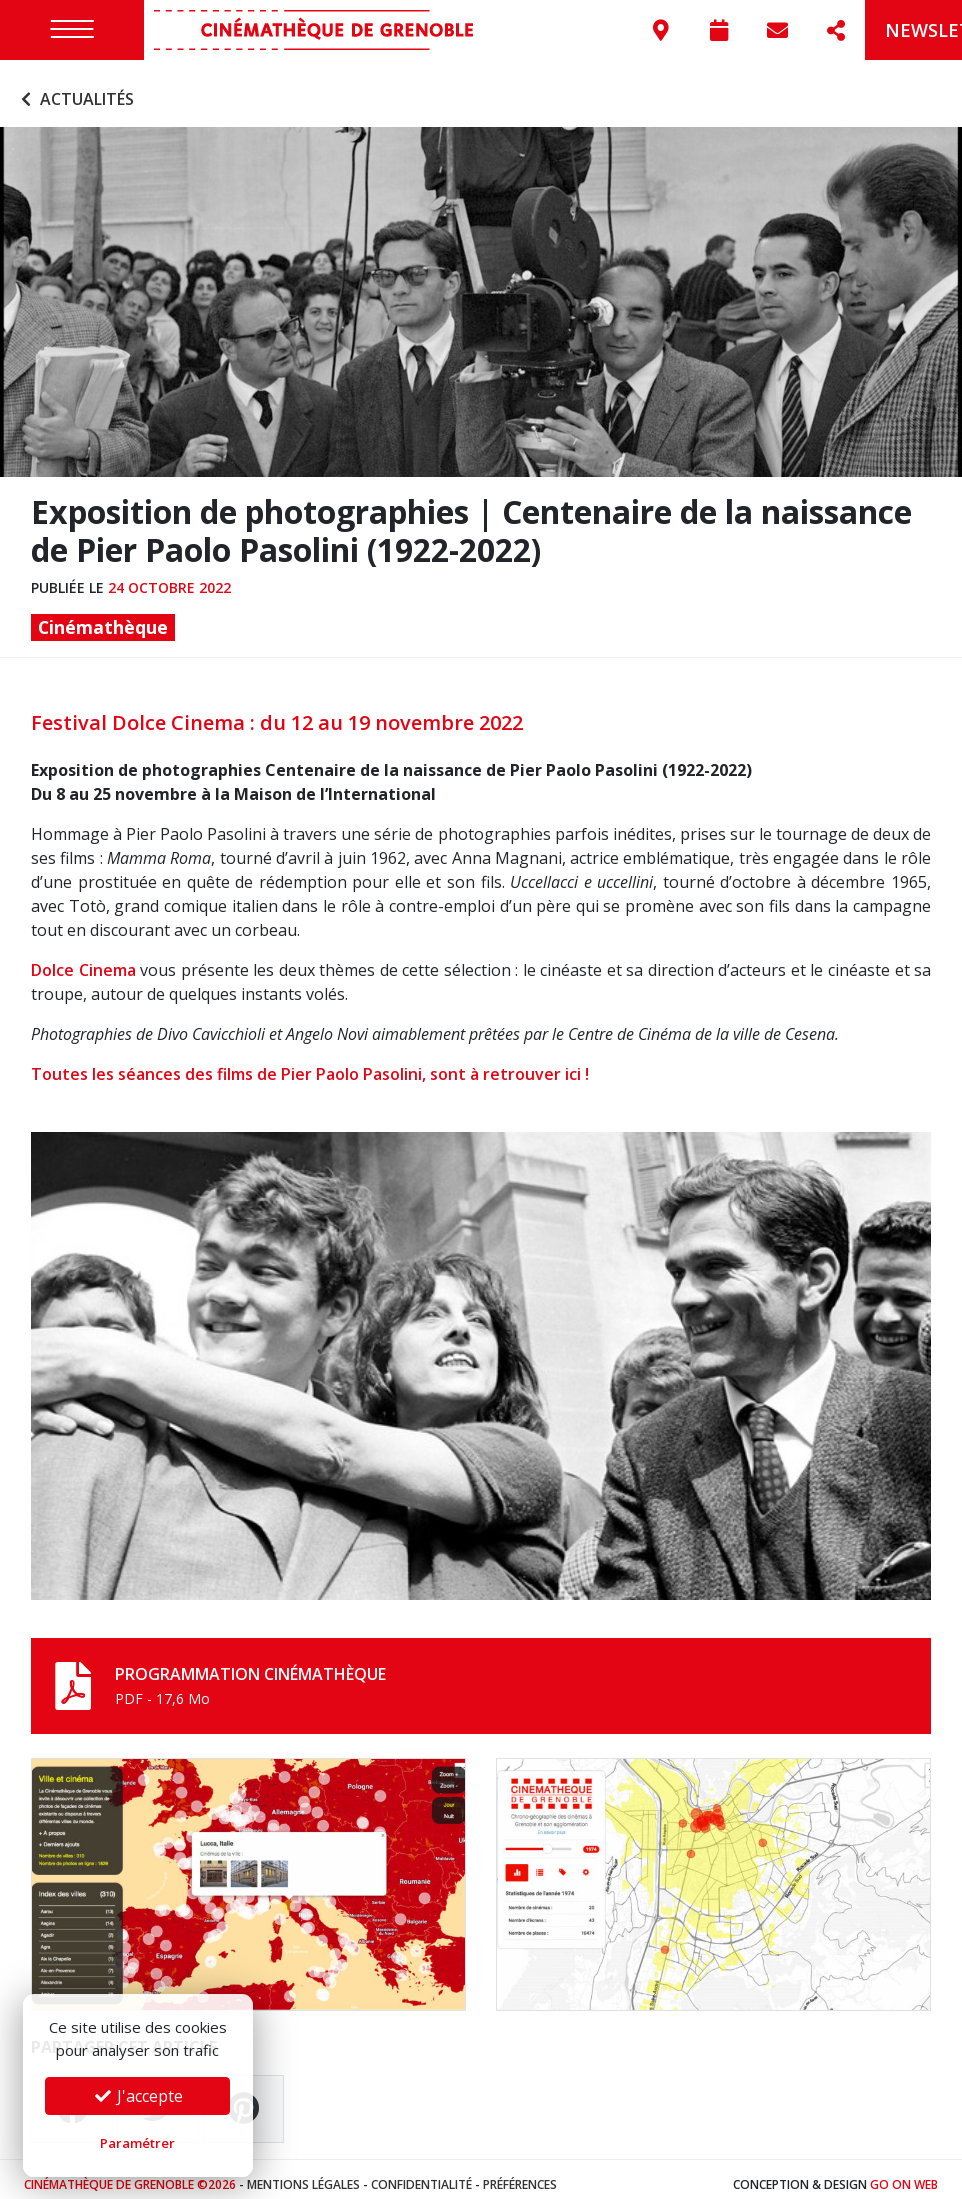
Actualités (75, 88)
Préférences (520, 2173)
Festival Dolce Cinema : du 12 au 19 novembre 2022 (277, 711)
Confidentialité (421, 2173)
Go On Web (904, 2173)
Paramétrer (137, 2143)
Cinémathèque (103, 616)
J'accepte (138, 2096)
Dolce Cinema (83, 959)
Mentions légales (303, 2173)
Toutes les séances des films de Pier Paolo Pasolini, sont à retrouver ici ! (312, 1063)
